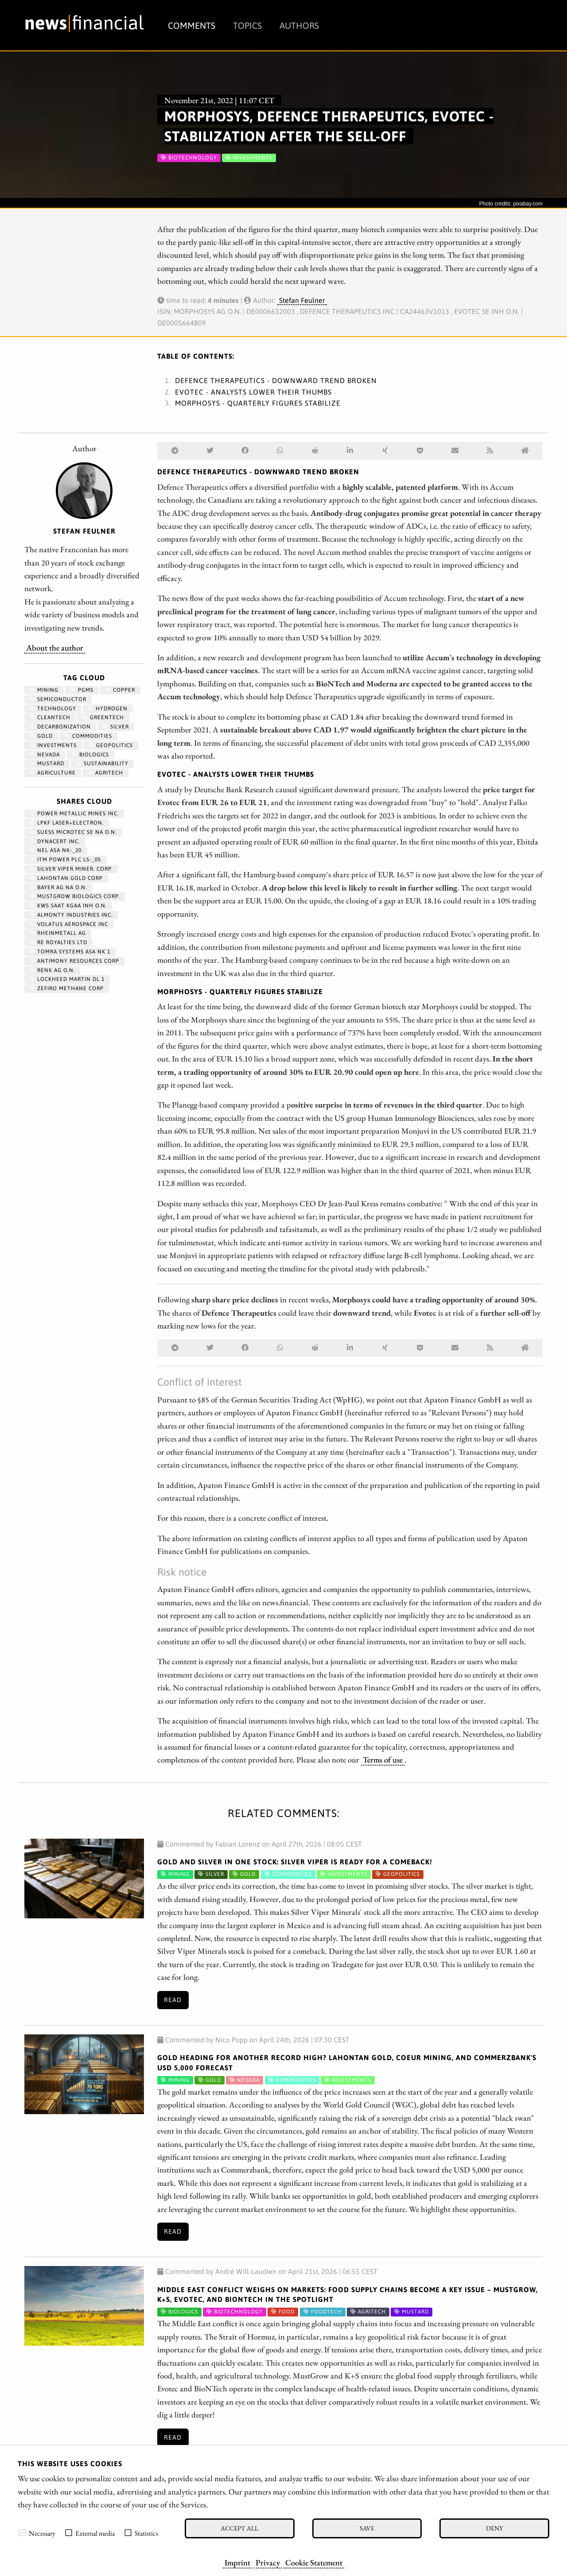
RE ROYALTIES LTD (58, 942)
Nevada (45, 754)
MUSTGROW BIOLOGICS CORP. (75, 896)
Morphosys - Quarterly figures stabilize (258, 403)
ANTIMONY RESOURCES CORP (74, 961)
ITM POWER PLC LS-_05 (65, 859)
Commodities (88, 736)
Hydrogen (108, 708)
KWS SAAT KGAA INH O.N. (68, 906)
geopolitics (111, 745)
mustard (47, 763)
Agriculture (53, 773)
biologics (90, 754)
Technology (53, 708)
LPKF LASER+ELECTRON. (67, 823)
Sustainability (102, 763)
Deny (494, 2528)
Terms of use (383, 1759)
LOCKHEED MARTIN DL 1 (67, 979)
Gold (41, 736)
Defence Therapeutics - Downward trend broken (276, 380)
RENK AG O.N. (52, 970)
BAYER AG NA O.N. (58, 887)
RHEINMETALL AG (58, 933)
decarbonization (60, 727)
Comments (191, 25)
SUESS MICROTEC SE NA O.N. (73, 832)
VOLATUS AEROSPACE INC (69, 924)
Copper (120, 690)
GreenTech (103, 717)
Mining (44, 690)
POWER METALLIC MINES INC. (74, 813)
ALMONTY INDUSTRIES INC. (71, 915)
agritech (105, 773)
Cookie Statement (313, 2562)
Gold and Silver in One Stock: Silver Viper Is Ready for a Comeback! (294, 1862)
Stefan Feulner (302, 300)
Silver (116, 727)
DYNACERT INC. (55, 841)
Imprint (237, 2562)
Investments (53, 745)
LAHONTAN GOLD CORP (66, 878)
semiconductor (58, 699)
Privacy (268, 2562)
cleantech (50, 717)
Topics (247, 25)
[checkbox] (22, 2532)
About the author (54, 647)
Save (367, 2528)
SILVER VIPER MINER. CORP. (71, 869)
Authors (299, 25)
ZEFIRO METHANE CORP (67, 988)
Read (173, 1999)
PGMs (81, 690)
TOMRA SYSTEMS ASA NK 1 (70, 952)
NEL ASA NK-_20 (56, 850)
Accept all (239, 2528)
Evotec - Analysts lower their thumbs (253, 392)
